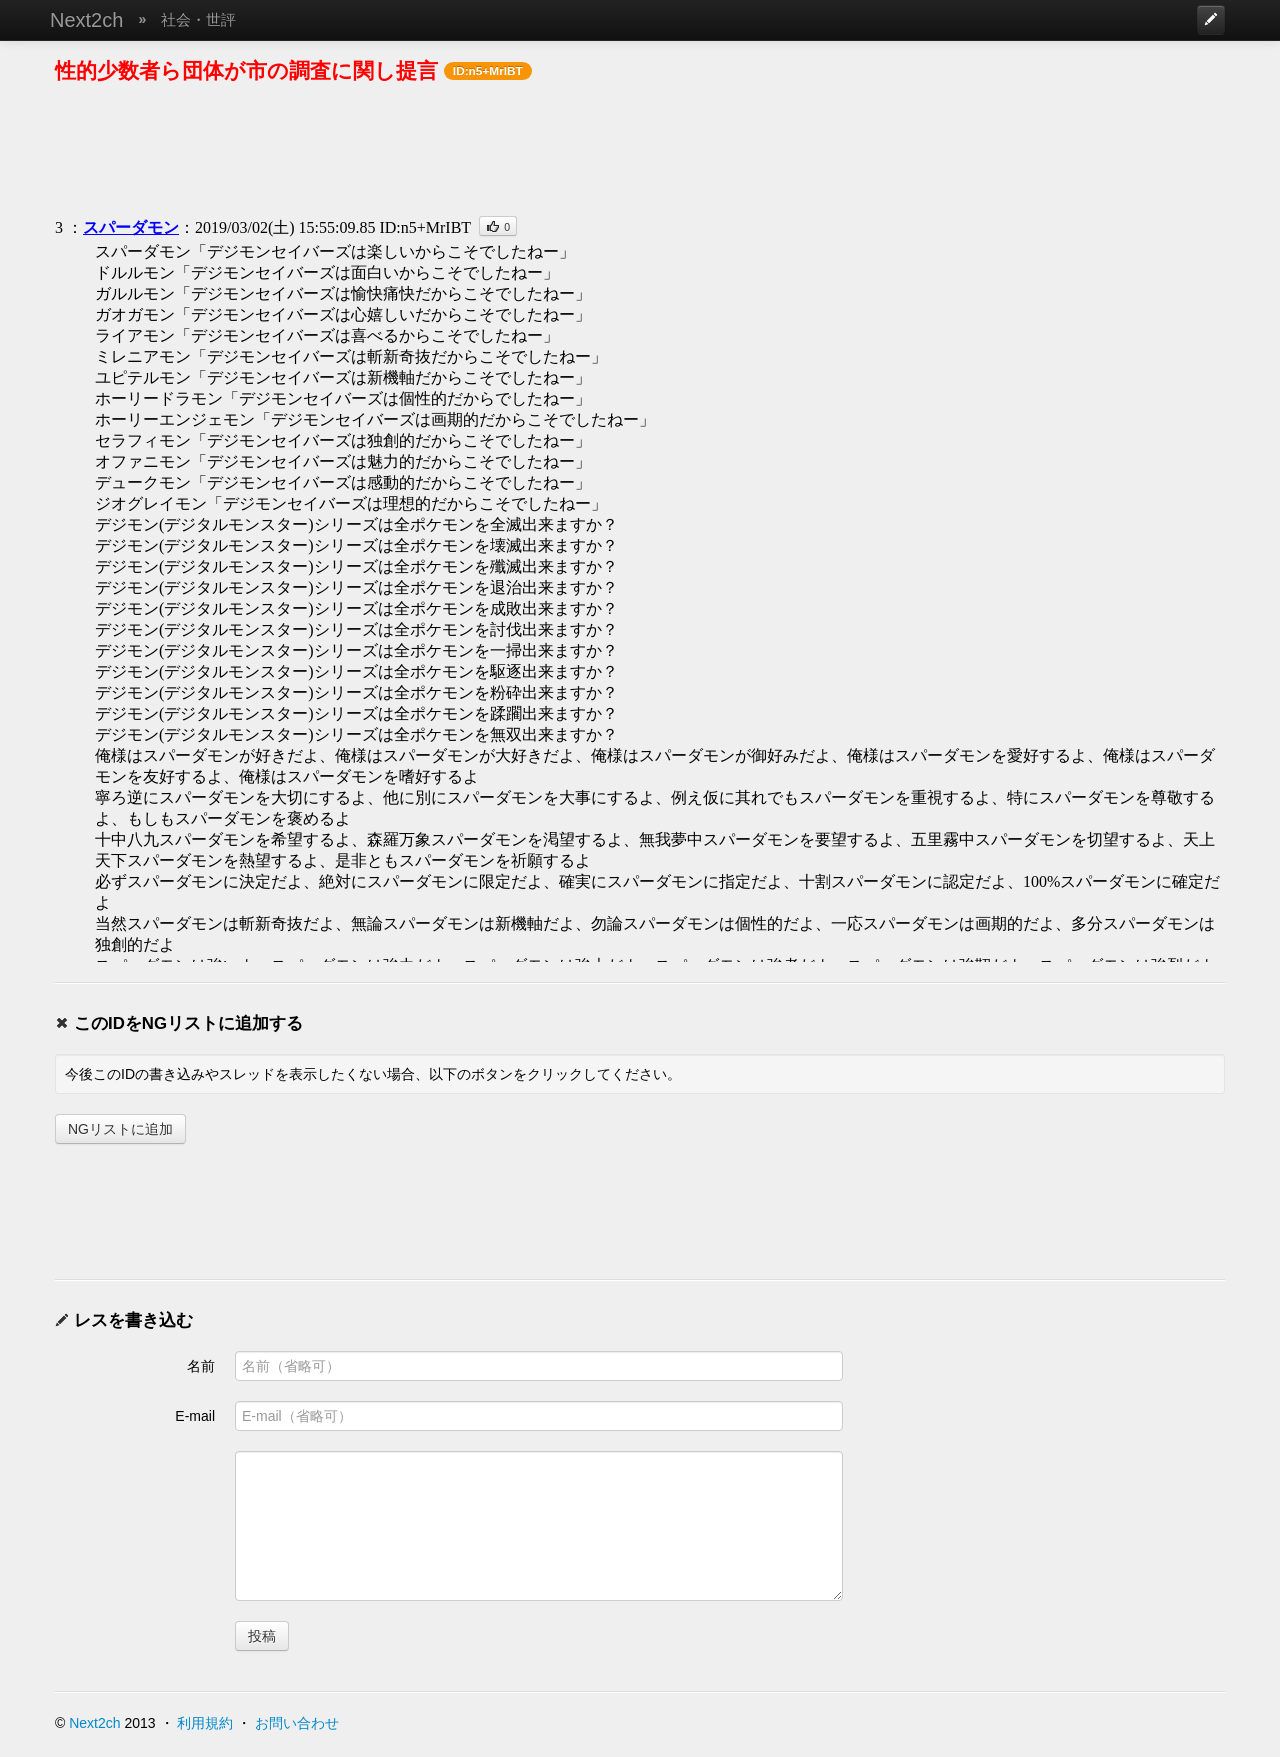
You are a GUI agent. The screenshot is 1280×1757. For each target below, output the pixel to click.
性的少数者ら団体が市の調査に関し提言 (246, 70)
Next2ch (86, 20)
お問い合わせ (297, 1723)
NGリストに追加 (120, 1129)
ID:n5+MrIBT (425, 227)
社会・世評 (198, 19)
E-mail (195, 1416)
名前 (201, 1366)
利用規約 (205, 1723)
